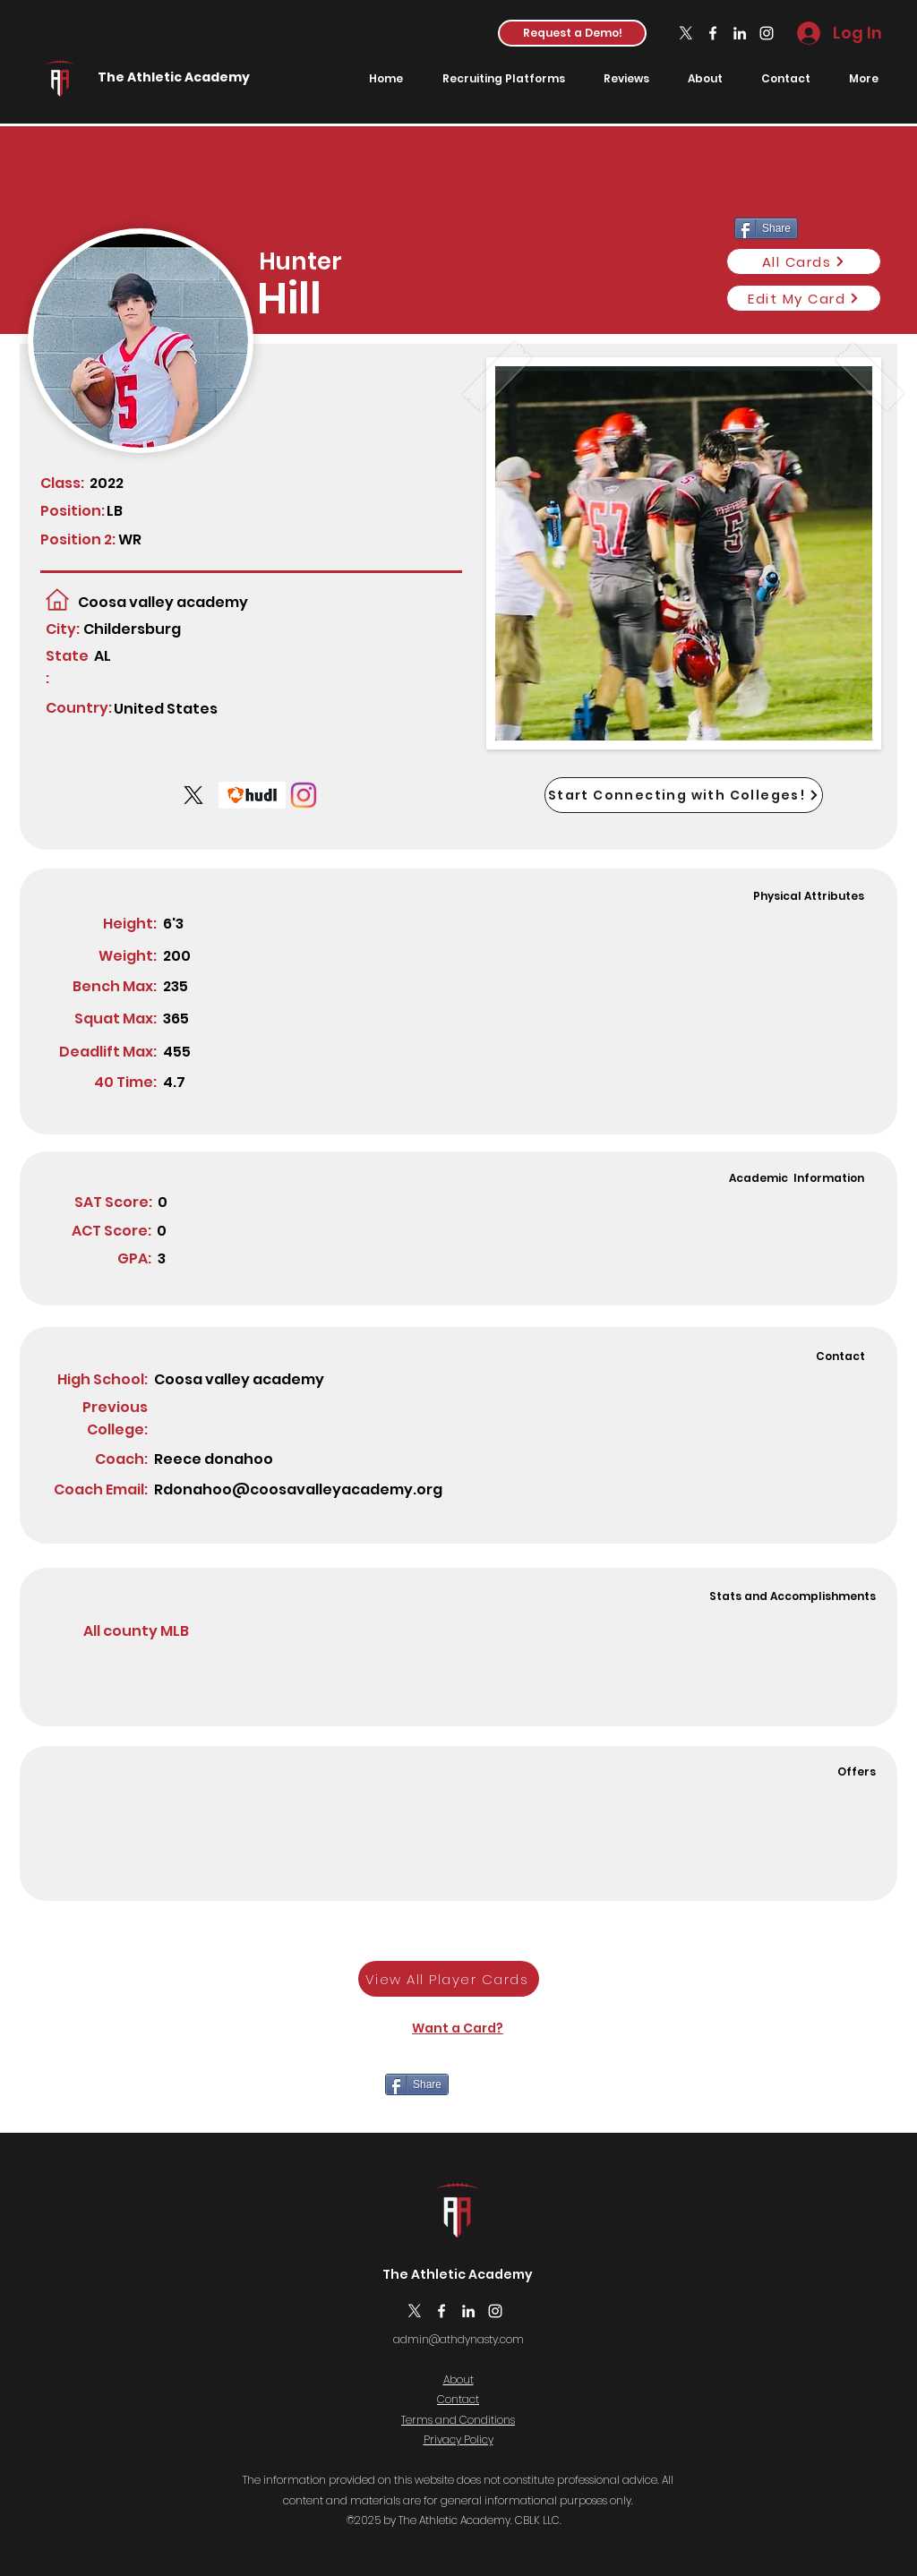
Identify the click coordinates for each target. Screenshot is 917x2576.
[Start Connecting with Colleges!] (683, 795)
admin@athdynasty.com (458, 2339)
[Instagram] (767, 33)
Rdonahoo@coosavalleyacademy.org (298, 1489)
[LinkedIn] (740, 33)
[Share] (417, 2084)
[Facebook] (713, 33)
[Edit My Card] (803, 298)
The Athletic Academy (174, 77)
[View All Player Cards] (448, 1979)
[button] (572, 33)
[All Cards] (803, 261)
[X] (686, 33)
